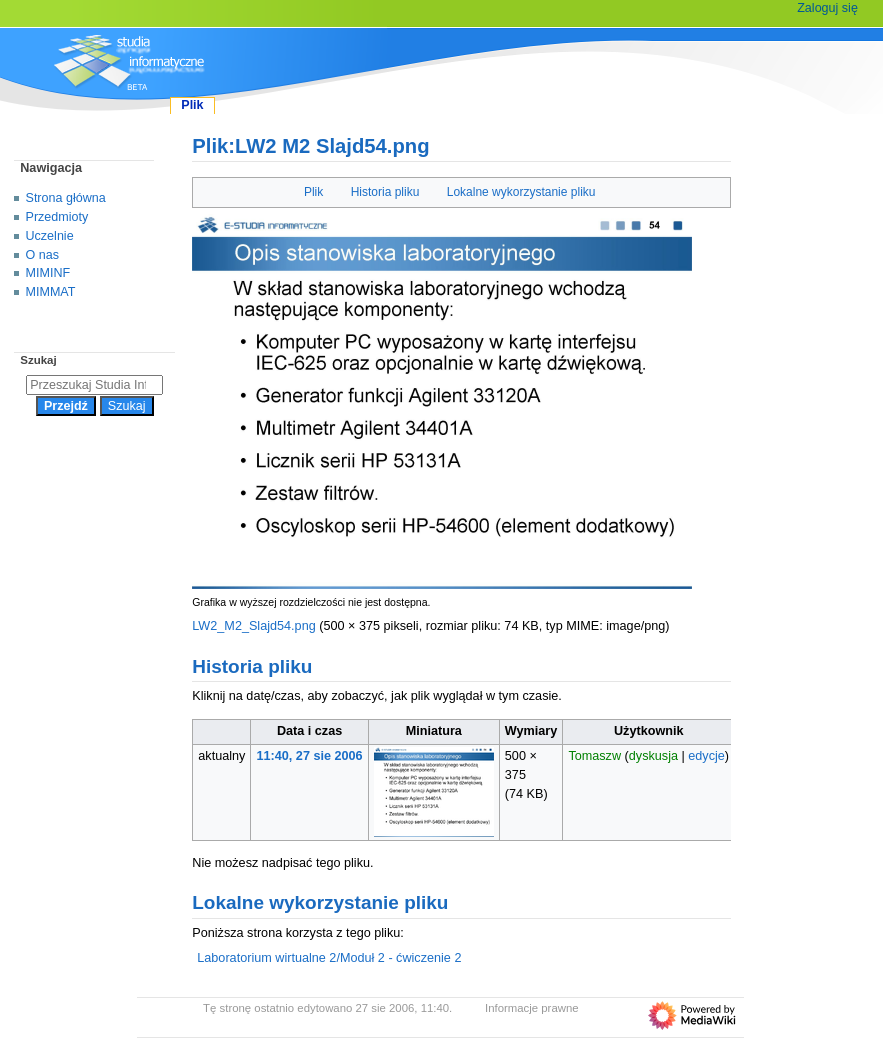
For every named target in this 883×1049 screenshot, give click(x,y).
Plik (313, 192)
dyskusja (653, 756)
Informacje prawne (532, 1008)
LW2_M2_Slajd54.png (253, 626)
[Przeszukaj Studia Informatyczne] (94, 385)
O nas (42, 255)
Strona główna (66, 198)
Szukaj (38, 360)
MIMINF (48, 273)
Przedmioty (57, 217)
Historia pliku (385, 192)
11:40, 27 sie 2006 (310, 756)
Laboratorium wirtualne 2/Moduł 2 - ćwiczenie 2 (329, 958)
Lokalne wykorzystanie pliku (521, 192)
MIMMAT (51, 292)
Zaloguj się (827, 8)
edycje (706, 756)
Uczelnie (50, 236)
